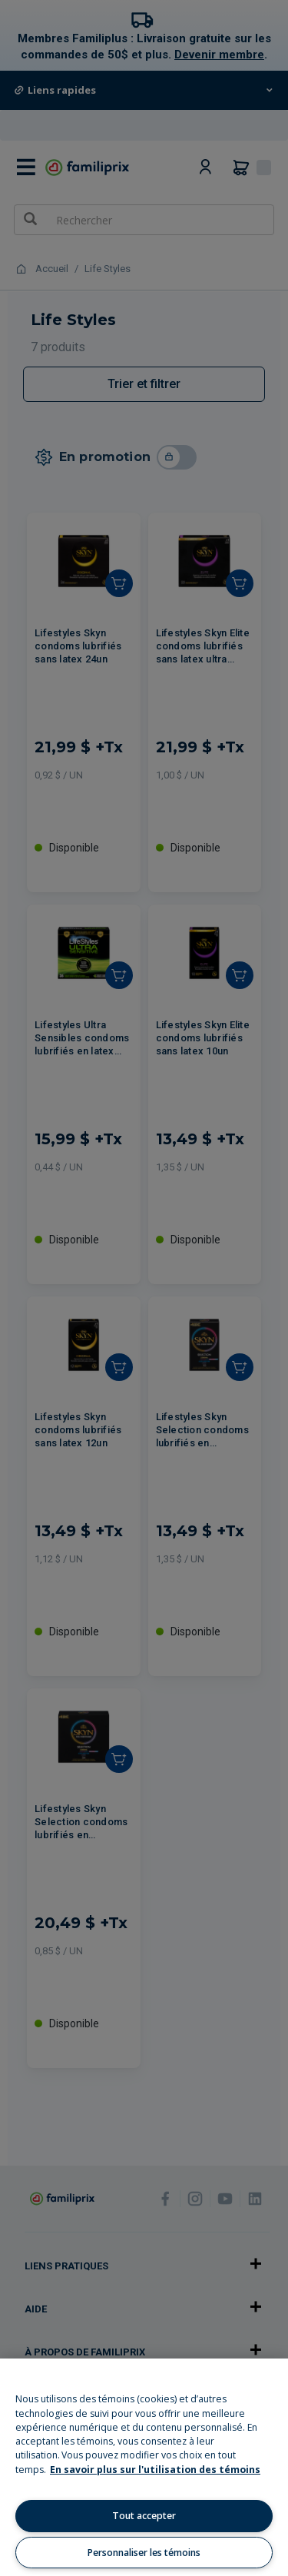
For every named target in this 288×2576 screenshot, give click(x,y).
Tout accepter (144, 2515)
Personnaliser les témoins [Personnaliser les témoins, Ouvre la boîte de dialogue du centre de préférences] (144, 2552)
